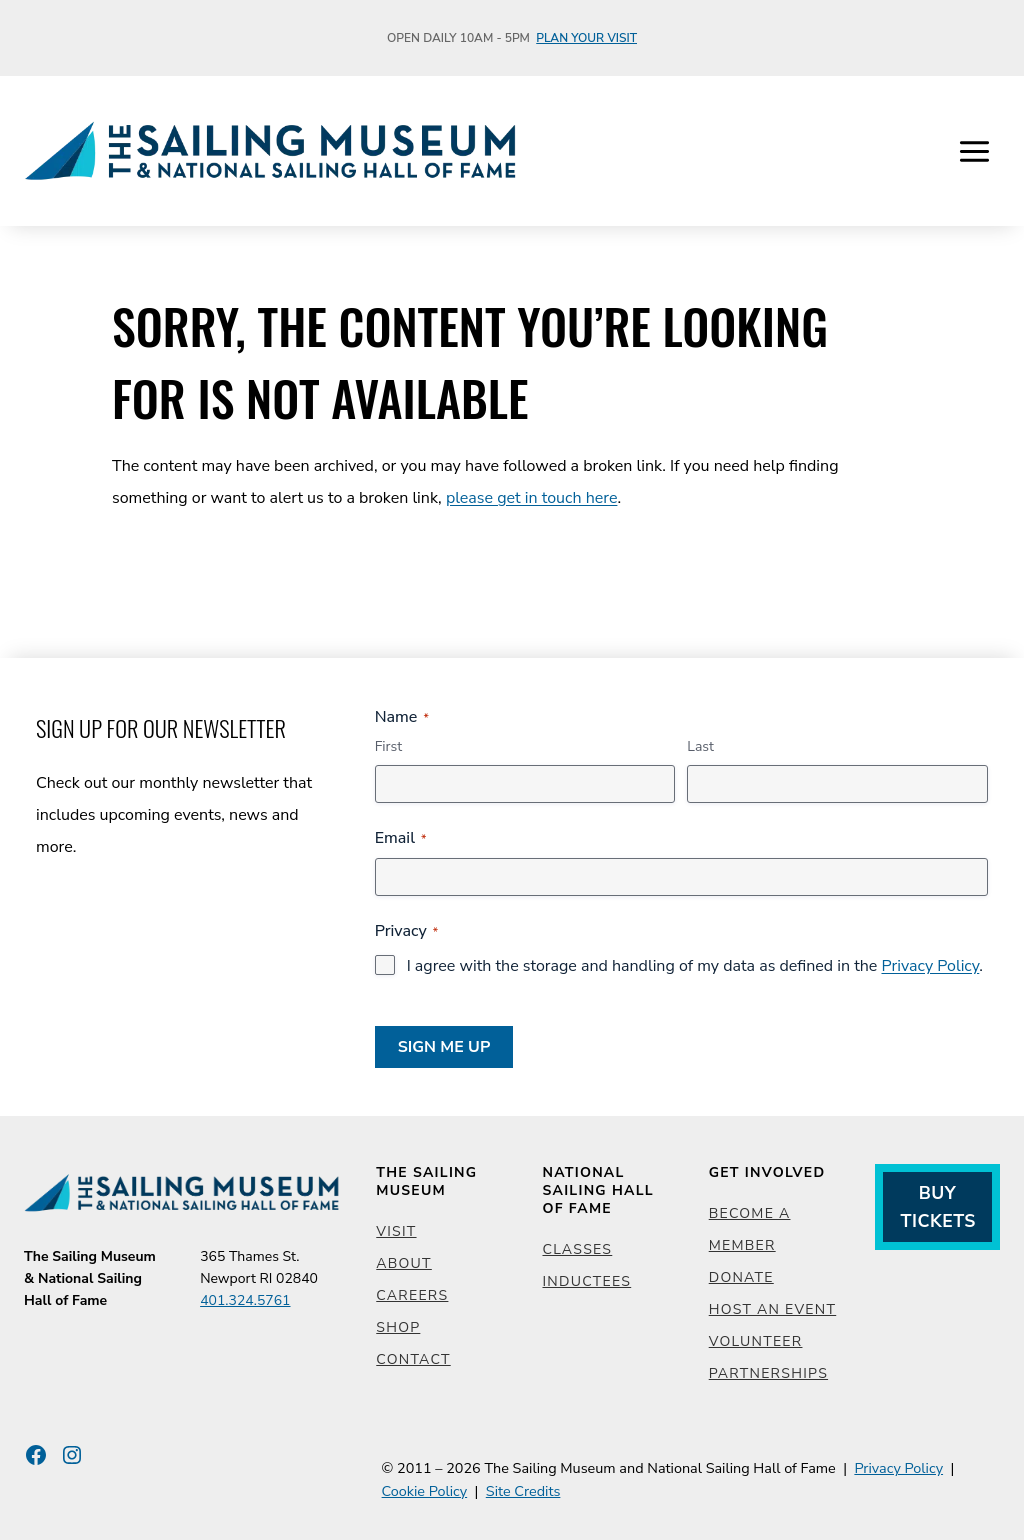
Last (700, 746)
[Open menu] (974, 151)
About (404, 1263)
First (388, 746)
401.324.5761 (245, 1300)
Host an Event (773, 1309)
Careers (412, 1295)
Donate (741, 1277)
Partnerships (768, 1373)
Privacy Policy (930, 966)
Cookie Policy (425, 1491)
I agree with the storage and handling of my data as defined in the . (695, 966)
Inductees (586, 1281)
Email (401, 838)
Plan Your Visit (586, 38)
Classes (577, 1249)
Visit (396, 1231)
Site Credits (523, 1491)
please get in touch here (532, 498)
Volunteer (756, 1341)
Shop (398, 1327)
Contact (413, 1359)
